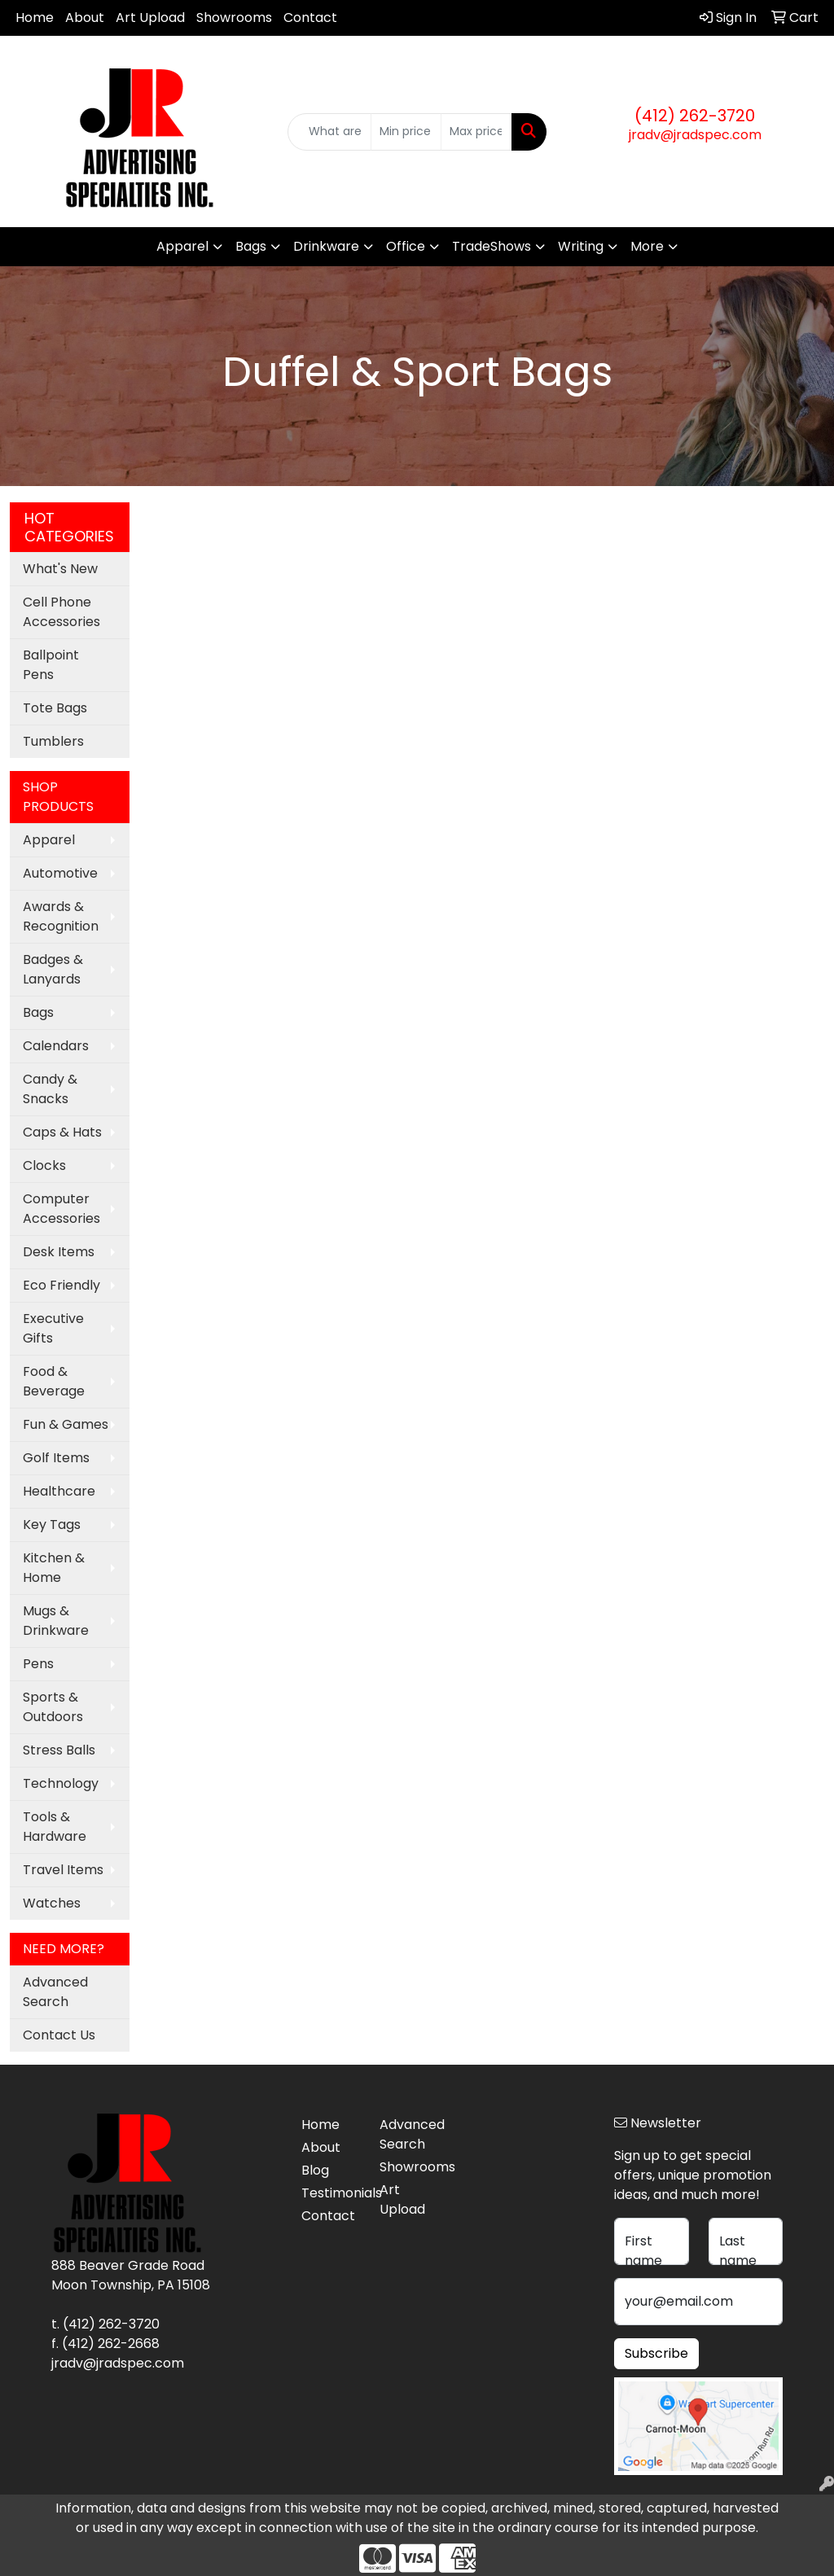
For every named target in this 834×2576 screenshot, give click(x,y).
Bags (250, 246)
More (647, 246)
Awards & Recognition (61, 916)
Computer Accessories (61, 1208)
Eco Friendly (61, 1285)
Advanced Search (55, 1992)
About (84, 17)
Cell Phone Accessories (61, 612)
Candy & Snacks (50, 1089)
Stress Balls (59, 1750)
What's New (60, 568)
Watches (52, 1903)
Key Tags (52, 1524)
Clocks (44, 1165)
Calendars (56, 1045)
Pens (38, 1663)
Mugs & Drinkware (56, 1620)
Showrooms (234, 17)
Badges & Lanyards (53, 969)
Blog (315, 2170)
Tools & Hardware (54, 1826)
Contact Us (59, 2035)
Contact (310, 17)
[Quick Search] (329, 132)
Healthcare (59, 1491)
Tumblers (53, 741)
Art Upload (150, 17)
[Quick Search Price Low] (406, 132)
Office (405, 246)
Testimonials (330, 2193)
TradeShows (491, 246)
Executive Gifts (53, 1328)
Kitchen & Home (54, 1568)
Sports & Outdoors (53, 1707)
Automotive (60, 873)
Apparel (182, 246)
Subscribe (656, 2353)
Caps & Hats (62, 1132)
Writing (581, 246)
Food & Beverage (54, 1381)
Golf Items (56, 1457)
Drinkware (326, 246)
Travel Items (63, 1869)
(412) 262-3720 (694, 115)
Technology (61, 1783)
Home (34, 17)
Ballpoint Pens (51, 665)
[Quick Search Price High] (476, 132)
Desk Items (58, 1251)
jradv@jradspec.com (695, 134)
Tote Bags (55, 708)
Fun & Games (65, 1424)
